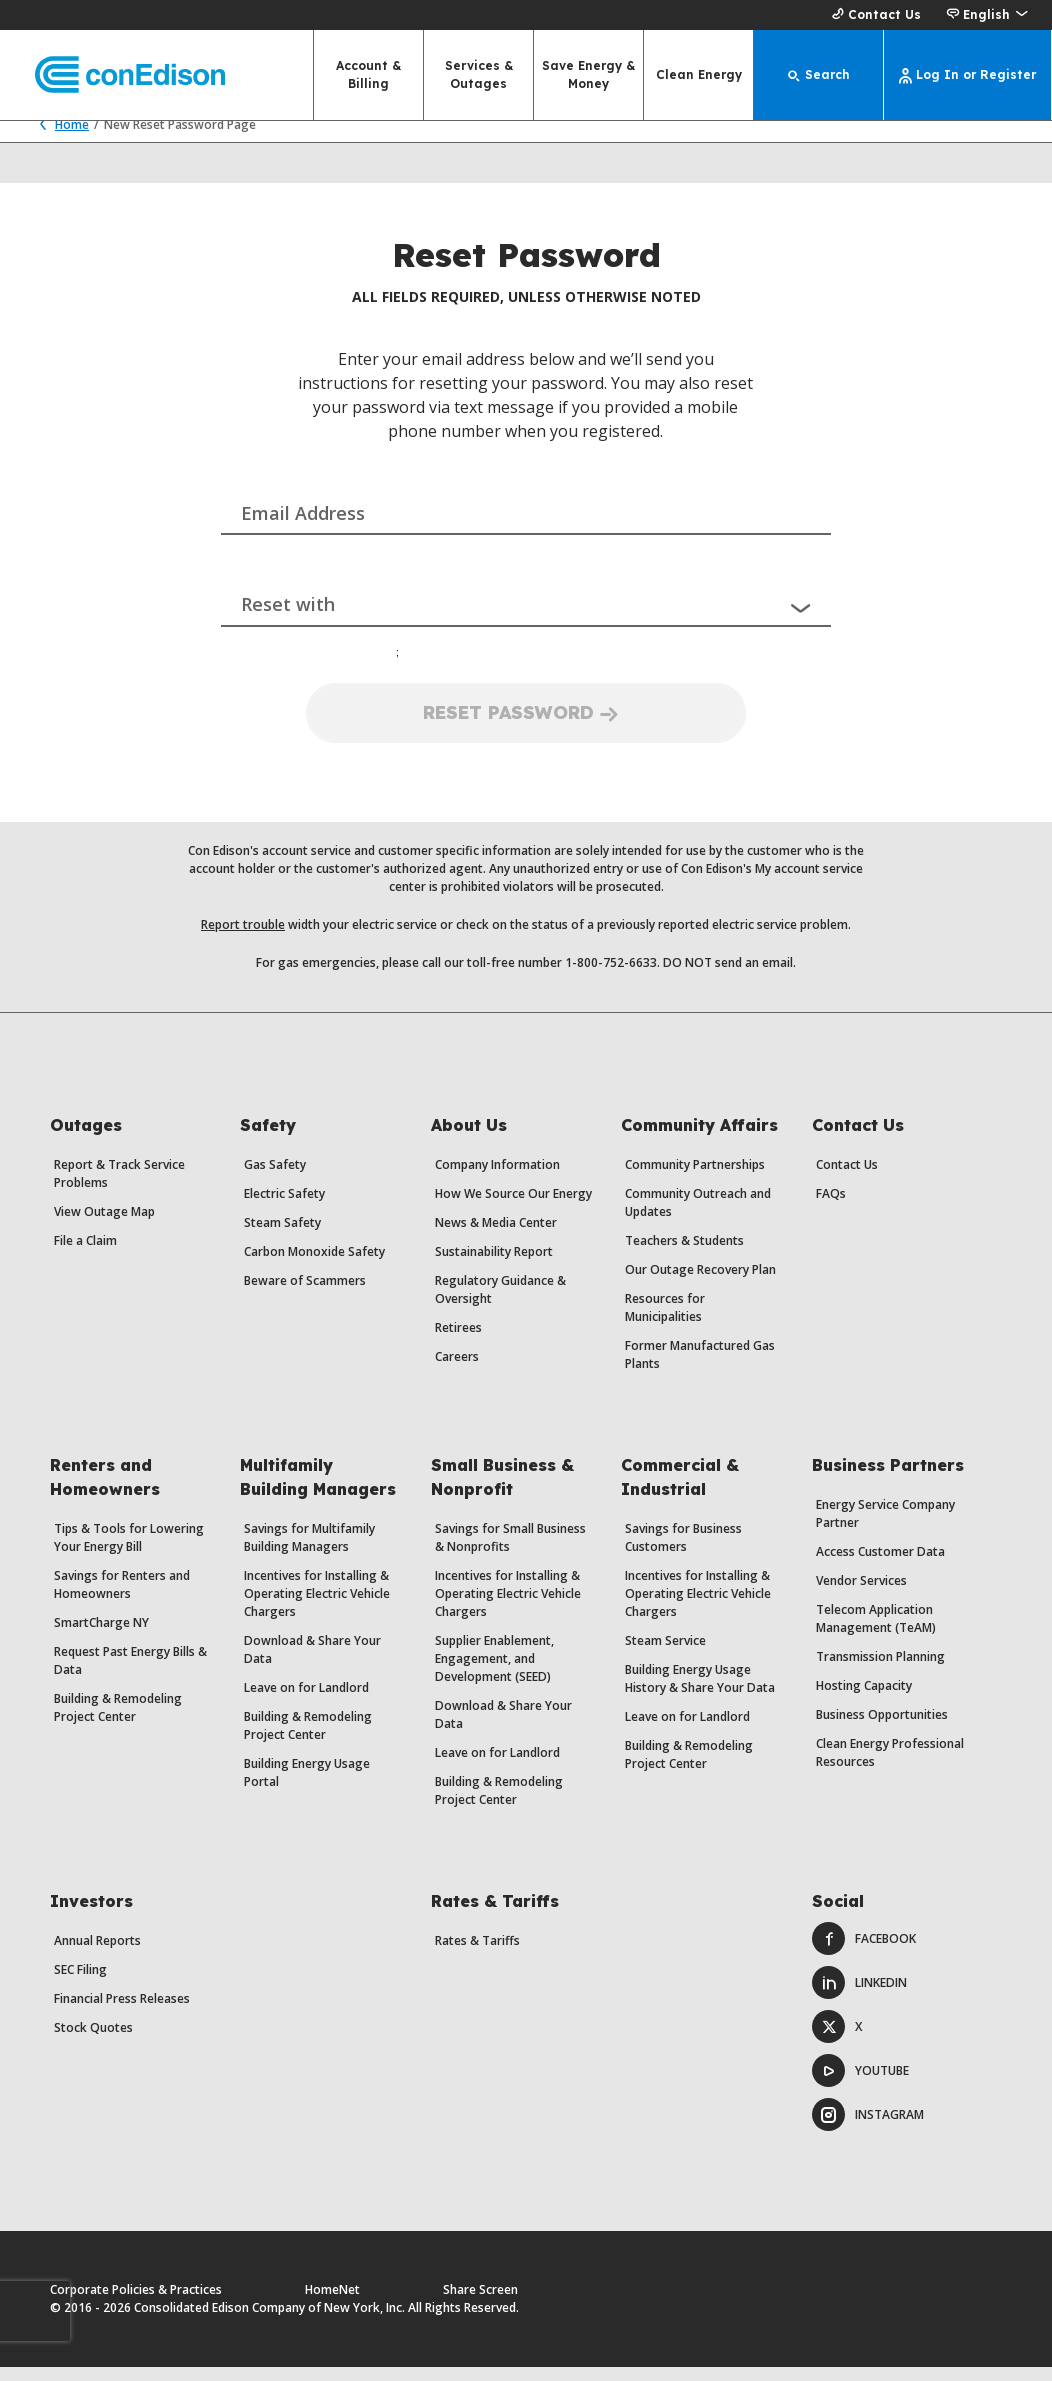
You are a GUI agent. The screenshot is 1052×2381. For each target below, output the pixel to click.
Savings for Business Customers (683, 1551)
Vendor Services (861, 1594)
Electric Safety (284, 1207)
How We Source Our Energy (513, 1207)
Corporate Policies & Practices (136, 2303)
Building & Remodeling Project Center (118, 1721)
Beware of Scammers (305, 1294)
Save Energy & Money (588, 74)
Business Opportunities (882, 1728)
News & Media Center (496, 1236)
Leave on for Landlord (306, 1701)
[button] (986, 15)
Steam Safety (282, 1236)
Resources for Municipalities (665, 1321)
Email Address (303, 527)
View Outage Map (104, 1225)
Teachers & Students (684, 1254)
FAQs (831, 1207)
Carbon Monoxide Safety (314, 1265)
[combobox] (526, 512)
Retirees (458, 1341)
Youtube (860, 2084)
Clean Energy (699, 74)
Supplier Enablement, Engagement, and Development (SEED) (494, 1672)
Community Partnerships (695, 1178)
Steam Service (665, 1654)
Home (59, 138)
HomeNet (332, 2303)
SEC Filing (80, 1983)
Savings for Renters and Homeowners (122, 1598)
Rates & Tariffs (477, 1954)
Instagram (868, 2128)
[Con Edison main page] (112, 75)
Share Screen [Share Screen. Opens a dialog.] (480, 2303)
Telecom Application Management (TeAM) (876, 1632)
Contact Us (873, 15)
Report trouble (243, 938)
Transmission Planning (880, 1670)
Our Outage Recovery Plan (700, 1283)
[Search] (819, 75)
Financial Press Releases (122, 2012)
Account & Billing (368, 74)
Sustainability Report (494, 1265)
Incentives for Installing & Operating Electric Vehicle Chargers (317, 1607)
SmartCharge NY (101, 1636)
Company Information (497, 1178)
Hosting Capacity (864, 1699)
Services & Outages (479, 74)
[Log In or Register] (968, 75)
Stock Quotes (93, 2041)
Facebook (864, 1952)
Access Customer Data (880, 1565)
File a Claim (85, 1254)
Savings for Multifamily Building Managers (309, 1551)
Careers (457, 1370)
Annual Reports (97, 1954)
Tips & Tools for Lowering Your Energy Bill (129, 1551)
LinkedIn (859, 1996)
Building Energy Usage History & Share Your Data (700, 1692)
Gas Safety (275, 1178)
